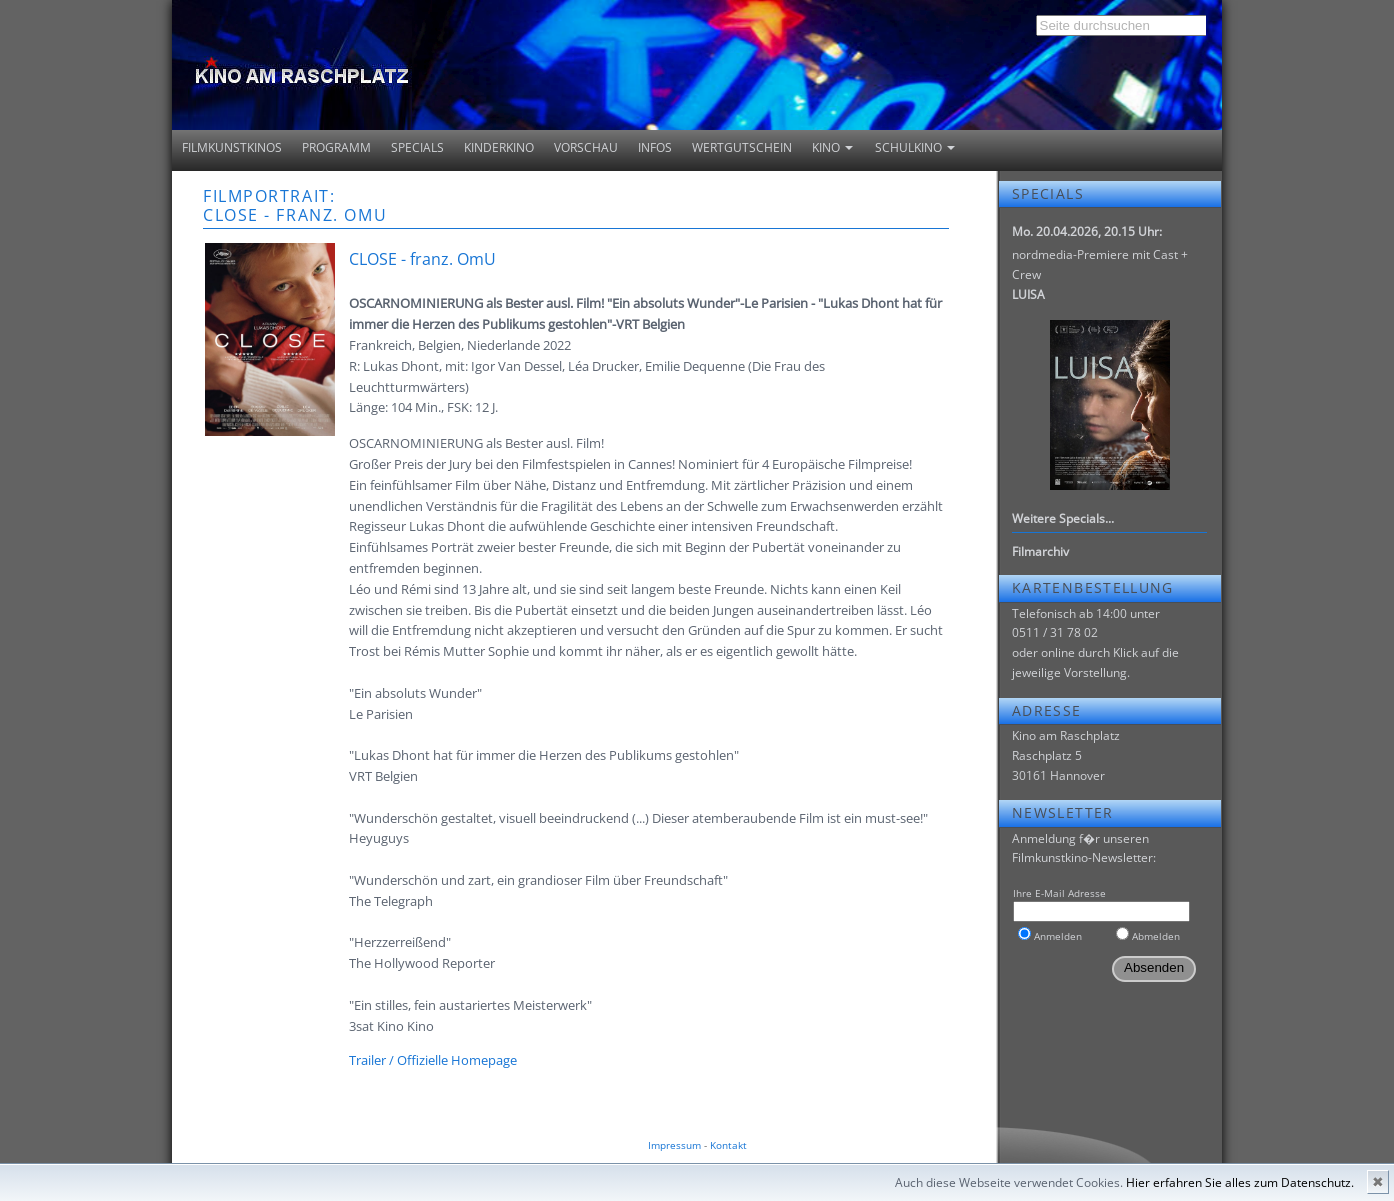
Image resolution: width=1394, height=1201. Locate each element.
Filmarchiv (1040, 551)
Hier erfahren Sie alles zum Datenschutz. (1240, 1182)
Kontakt (728, 1145)
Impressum (674, 1145)
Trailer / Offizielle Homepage (433, 1060)
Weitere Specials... (1063, 518)
